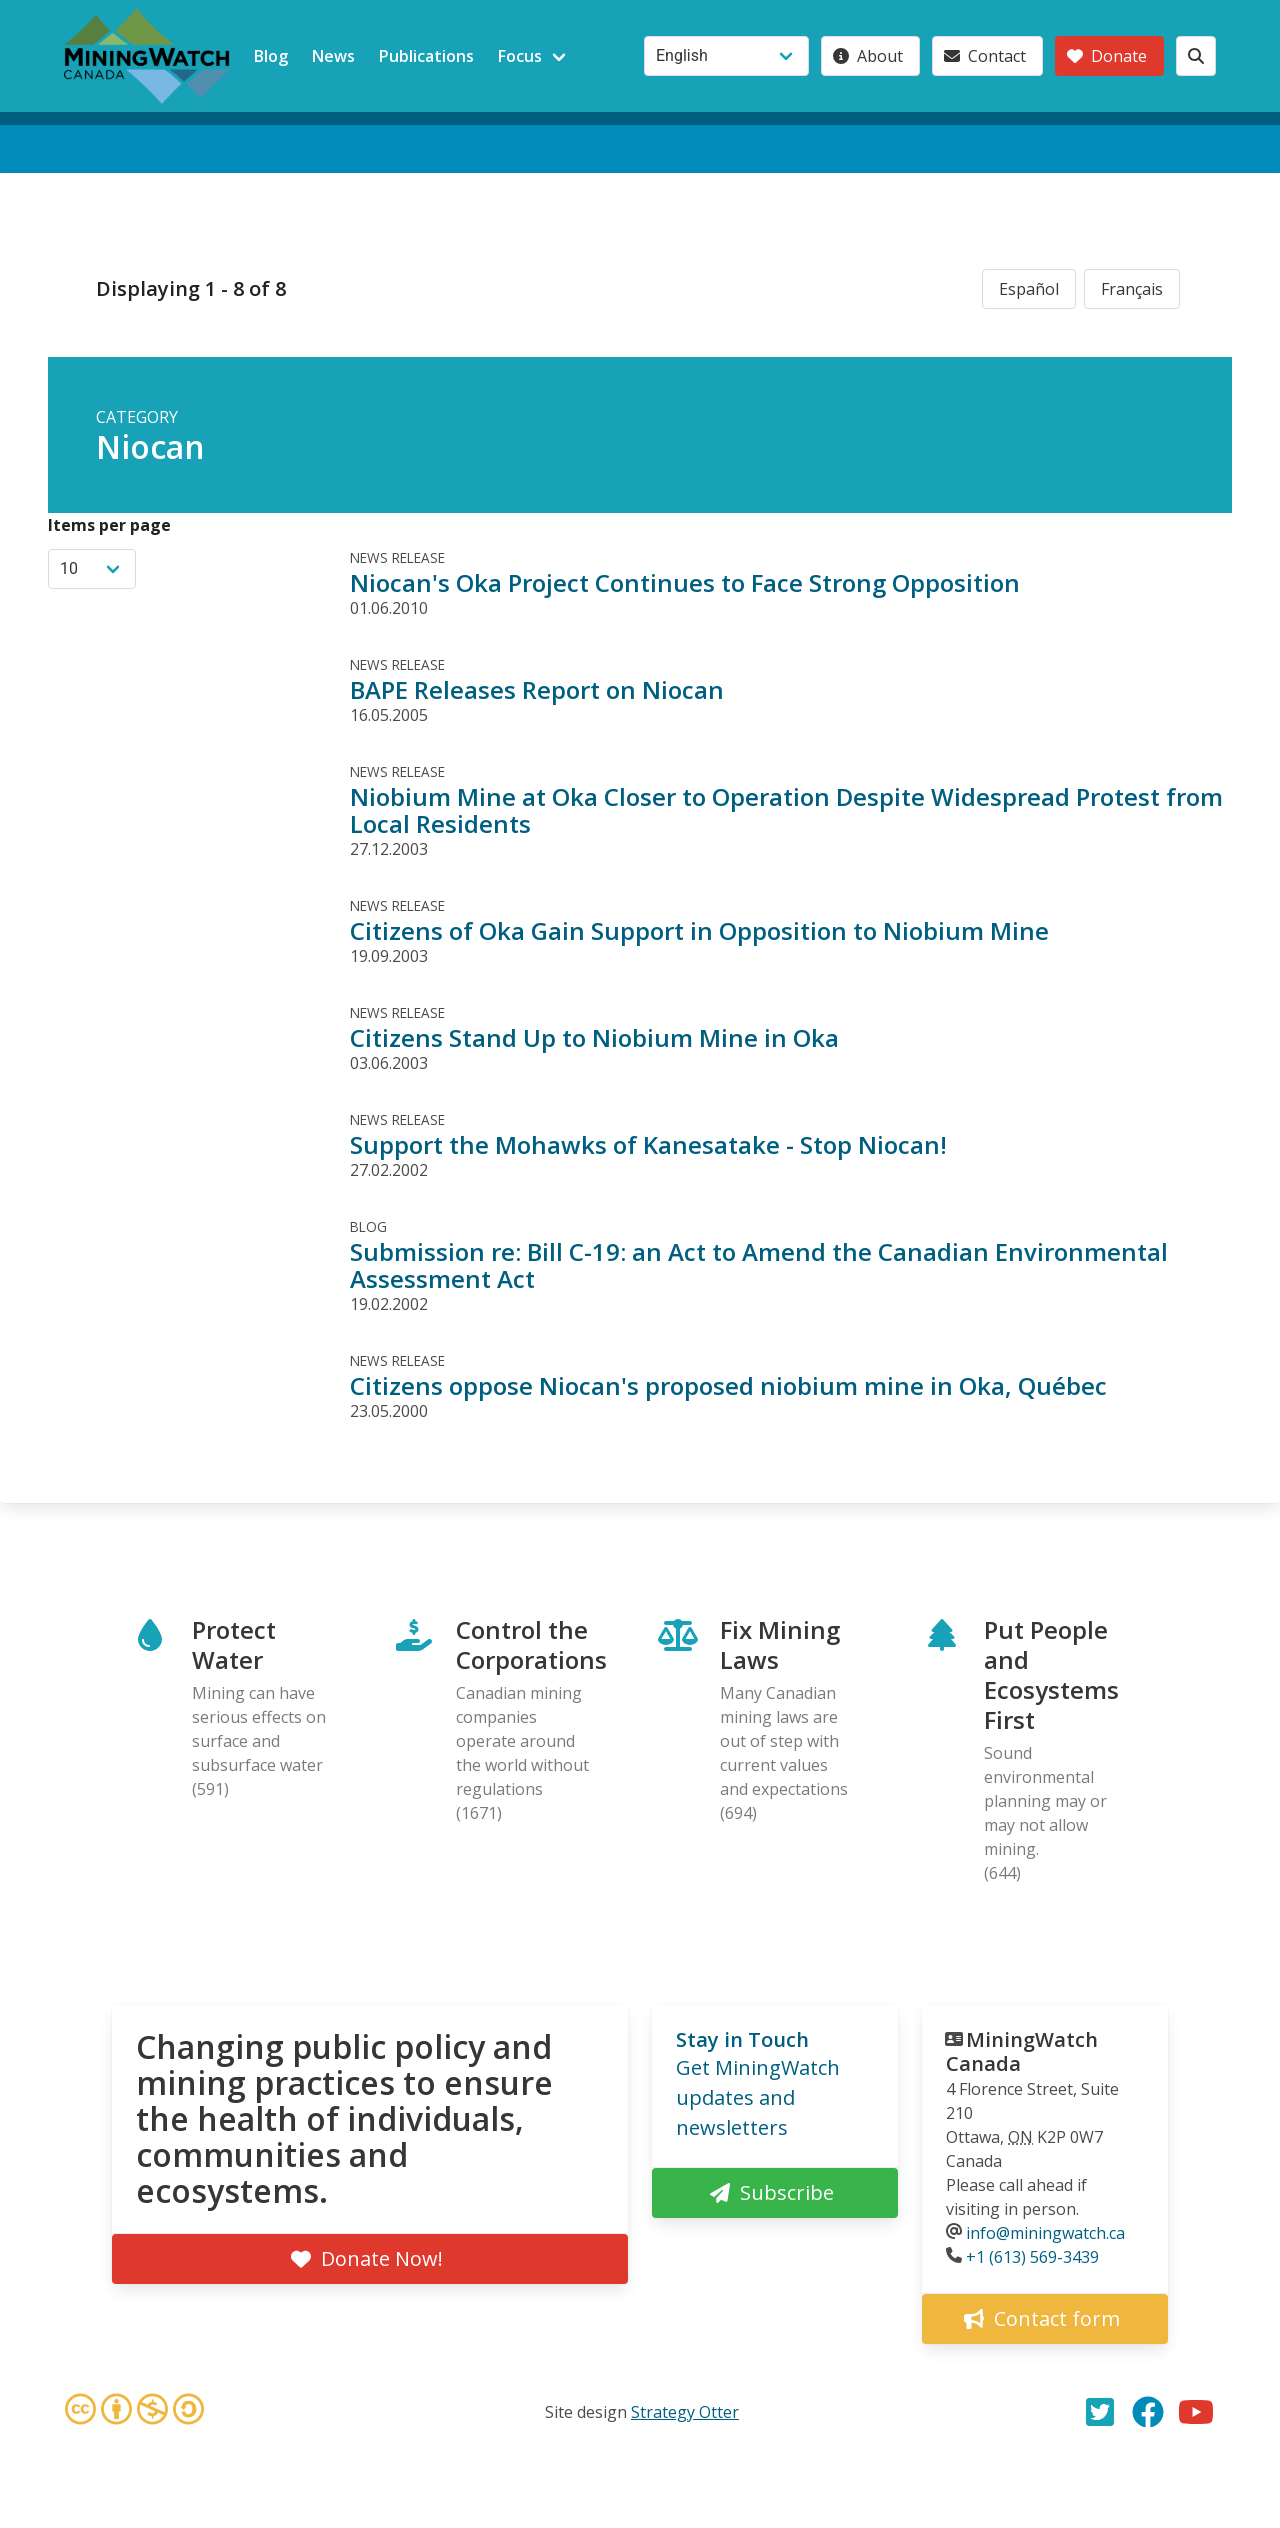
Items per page (109, 525)
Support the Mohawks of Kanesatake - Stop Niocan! (648, 1144)
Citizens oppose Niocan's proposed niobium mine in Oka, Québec (728, 1385)
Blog (271, 56)
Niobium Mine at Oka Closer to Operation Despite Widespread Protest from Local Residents (786, 810)
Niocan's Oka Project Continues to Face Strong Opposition (685, 582)
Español (1029, 289)
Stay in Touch (742, 2039)
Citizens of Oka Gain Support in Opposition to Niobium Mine (699, 930)
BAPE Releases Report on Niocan (537, 689)
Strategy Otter (685, 2412)
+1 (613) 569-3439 (1032, 2257)
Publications (426, 56)
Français (1132, 289)
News (333, 56)
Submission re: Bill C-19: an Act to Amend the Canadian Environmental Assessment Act (759, 1265)
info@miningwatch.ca (1045, 2233)
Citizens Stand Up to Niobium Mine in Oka (594, 1037)
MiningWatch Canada (1022, 2051)
